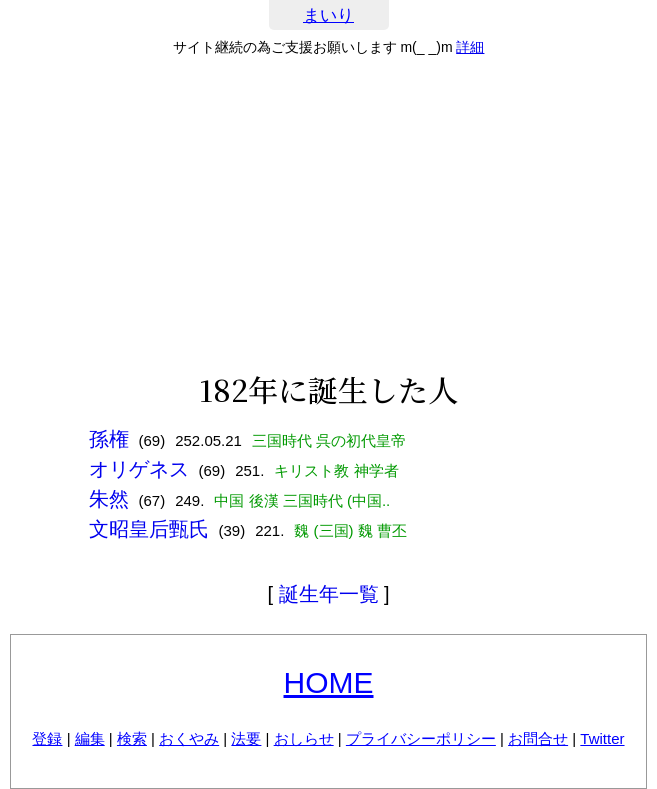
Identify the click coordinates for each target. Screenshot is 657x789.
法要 (246, 738)
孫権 (109, 439)
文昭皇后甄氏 (149, 529)
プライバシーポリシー (421, 738)
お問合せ (538, 738)
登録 (47, 738)
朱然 (109, 499)
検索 (132, 738)
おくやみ (189, 738)
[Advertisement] (328, 214)
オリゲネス (139, 469)
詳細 (470, 47)
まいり (328, 15)
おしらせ (304, 738)
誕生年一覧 (329, 594)
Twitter (602, 738)
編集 (90, 738)
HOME (329, 682)
